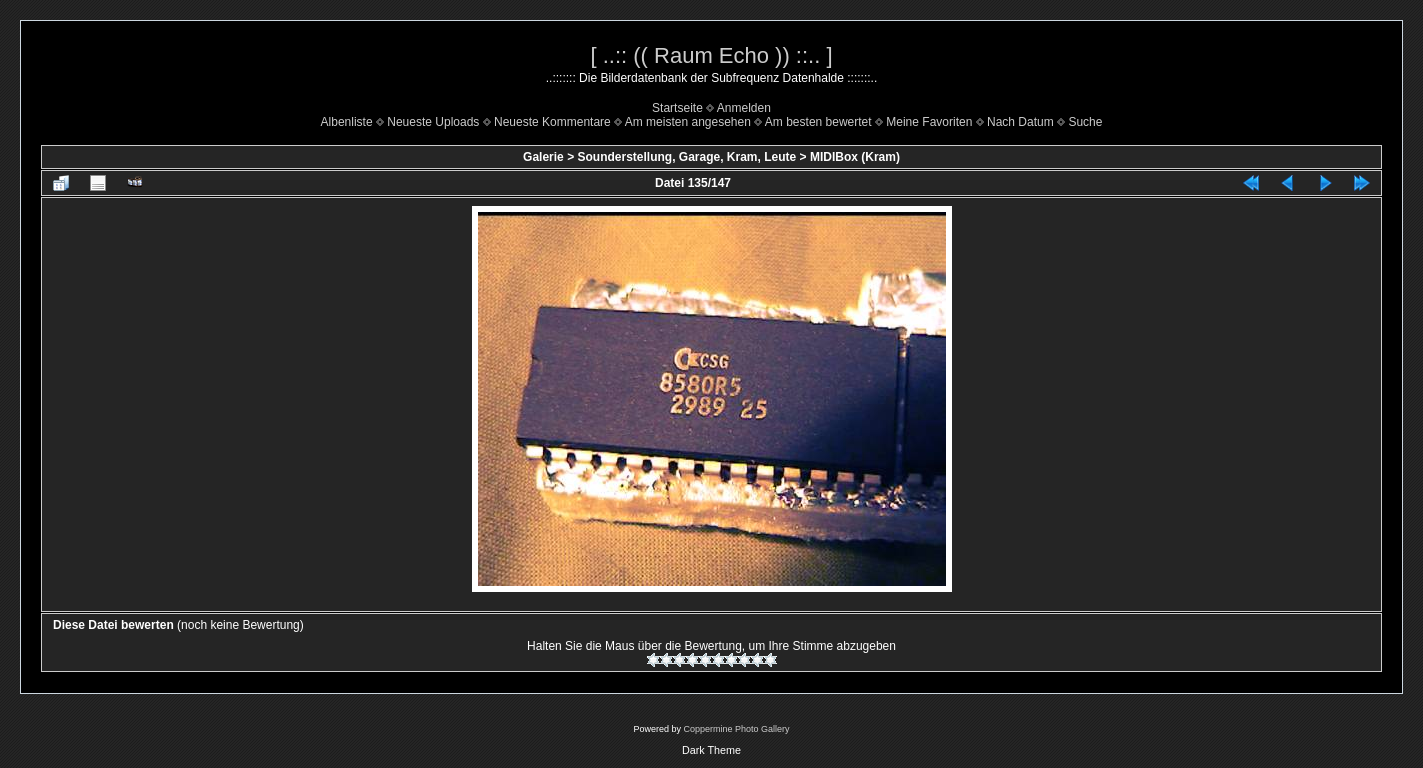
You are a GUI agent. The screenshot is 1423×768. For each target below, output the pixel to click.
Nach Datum (1020, 122)
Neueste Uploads (433, 122)
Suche (1085, 122)
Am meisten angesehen (688, 122)
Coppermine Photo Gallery (736, 729)
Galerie (543, 157)
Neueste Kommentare (552, 122)
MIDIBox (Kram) (855, 157)
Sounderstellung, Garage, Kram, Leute (686, 157)
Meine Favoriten (929, 122)
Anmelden (744, 108)
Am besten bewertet (818, 122)
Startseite (677, 108)
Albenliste (347, 122)
